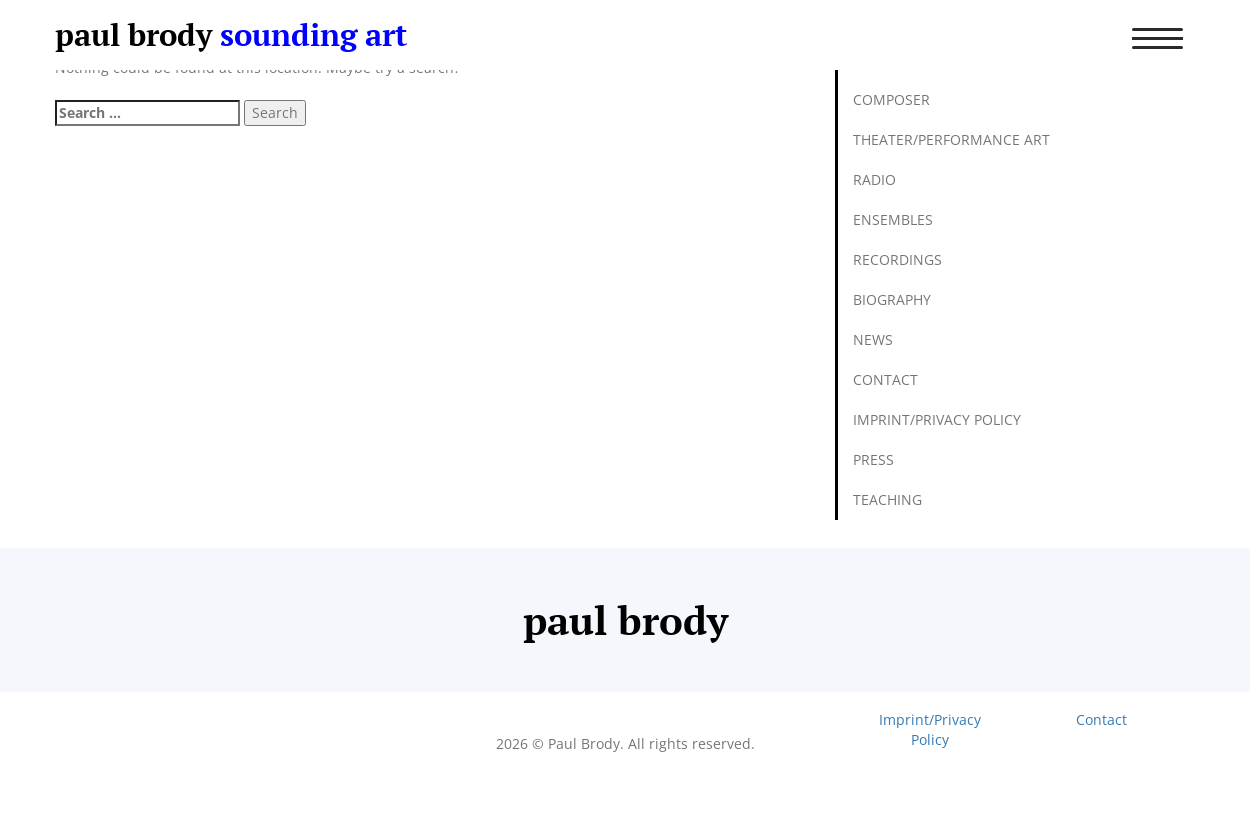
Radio (874, 179)
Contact (885, 379)
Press (873, 459)
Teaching (887, 499)
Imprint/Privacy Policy (937, 419)
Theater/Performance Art (951, 139)
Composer (891, 99)
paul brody (133, 34)
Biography (892, 299)
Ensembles (893, 219)
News (873, 339)
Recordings (897, 259)
